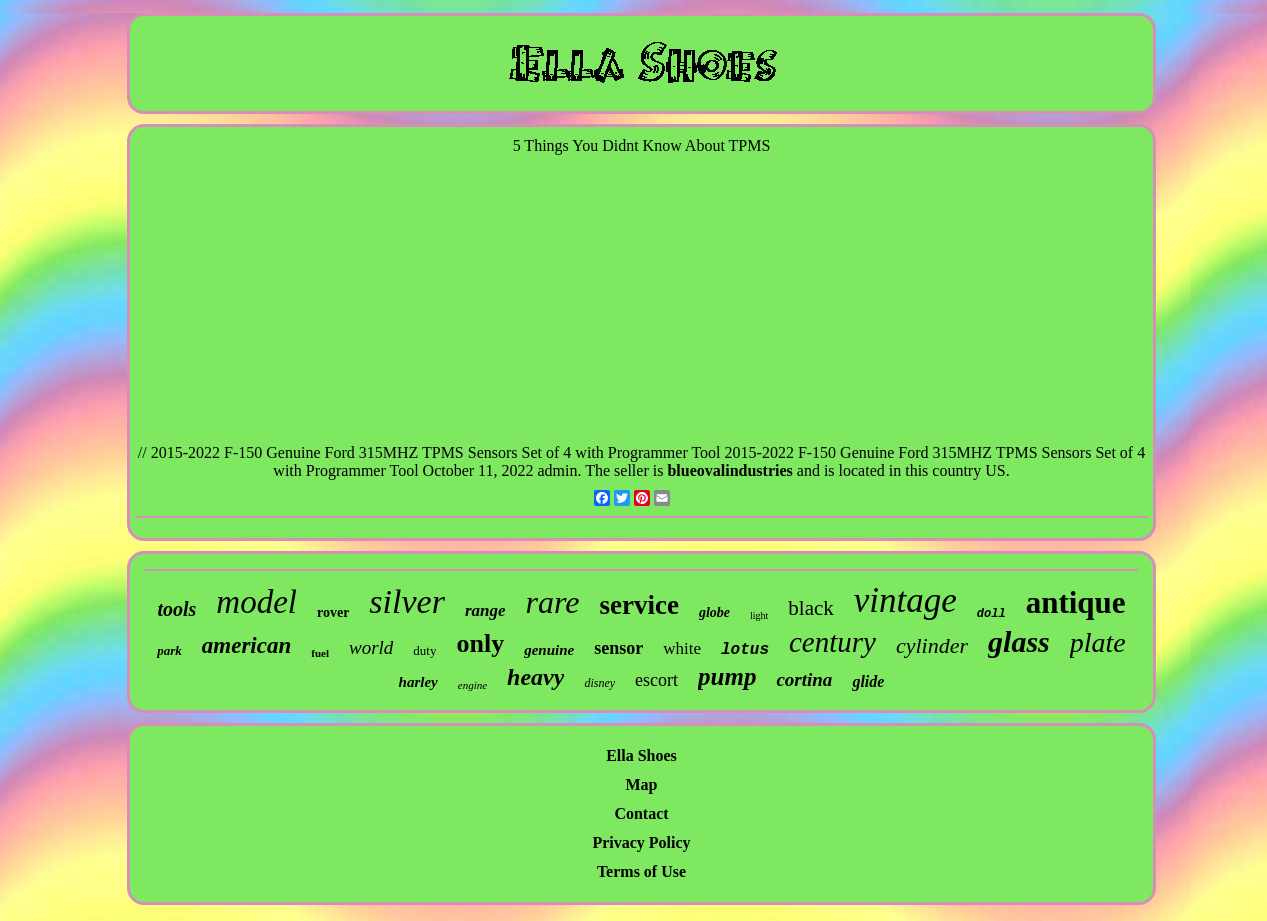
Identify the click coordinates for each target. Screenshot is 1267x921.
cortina (804, 679)
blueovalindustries (729, 470)
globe (714, 612)
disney (599, 683)
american (246, 645)
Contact (641, 813)
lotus (745, 650)
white (682, 648)
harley (418, 682)
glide (868, 681)
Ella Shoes (641, 755)
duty (424, 650)
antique (1076, 602)
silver (407, 601)
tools (176, 609)
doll (991, 614)
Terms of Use (641, 871)
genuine (549, 650)
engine (472, 685)
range (485, 610)
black (810, 608)
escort (656, 680)
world (371, 647)
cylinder (932, 645)
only (480, 643)
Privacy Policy (641, 842)
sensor (618, 648)
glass (1019, 641)
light (759, 615)
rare (553, 602)
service (638, 605)
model (256, 602)
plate (1098, 642)
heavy (535, 677)
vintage (905, 600)
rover (333, 612)
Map (642, 784)
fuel (320, 653)
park (169, 650)
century (832, 642)
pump (727, 676)
